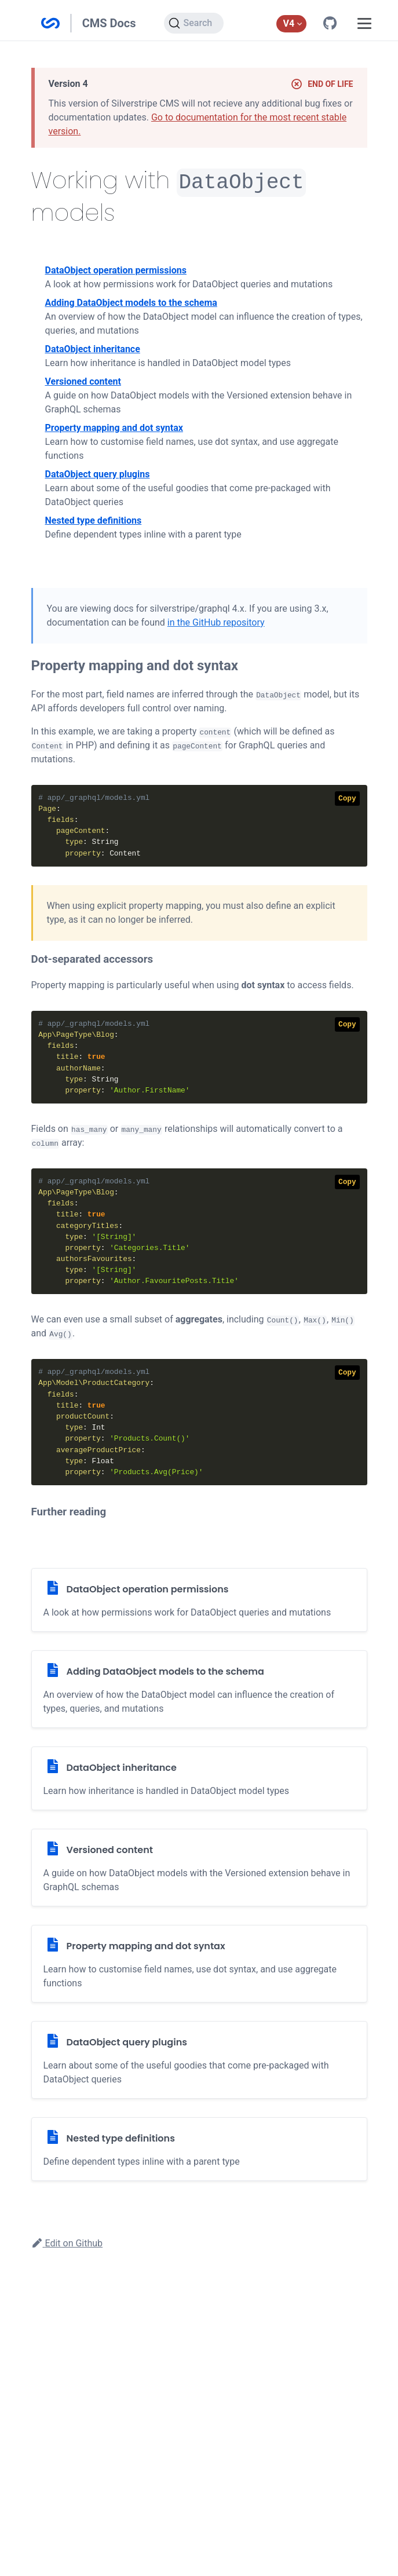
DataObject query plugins (97, 472)
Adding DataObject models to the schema (131, 301)
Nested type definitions (93, 519)
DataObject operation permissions (116, 269)
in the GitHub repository (216, 621)
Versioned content (83, 380)
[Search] (194, 23)
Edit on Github (67, 2242)
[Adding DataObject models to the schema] (199, 1688)
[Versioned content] (199, 1866)
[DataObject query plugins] (199, 2058)
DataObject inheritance (92, 347)
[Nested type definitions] (199, 2148)
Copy (347, 797)
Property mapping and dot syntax (114, 426)
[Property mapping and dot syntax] (199, 1962)
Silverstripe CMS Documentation (50, 23)
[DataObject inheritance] (199, 1777)
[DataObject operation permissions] (199, 1598)
